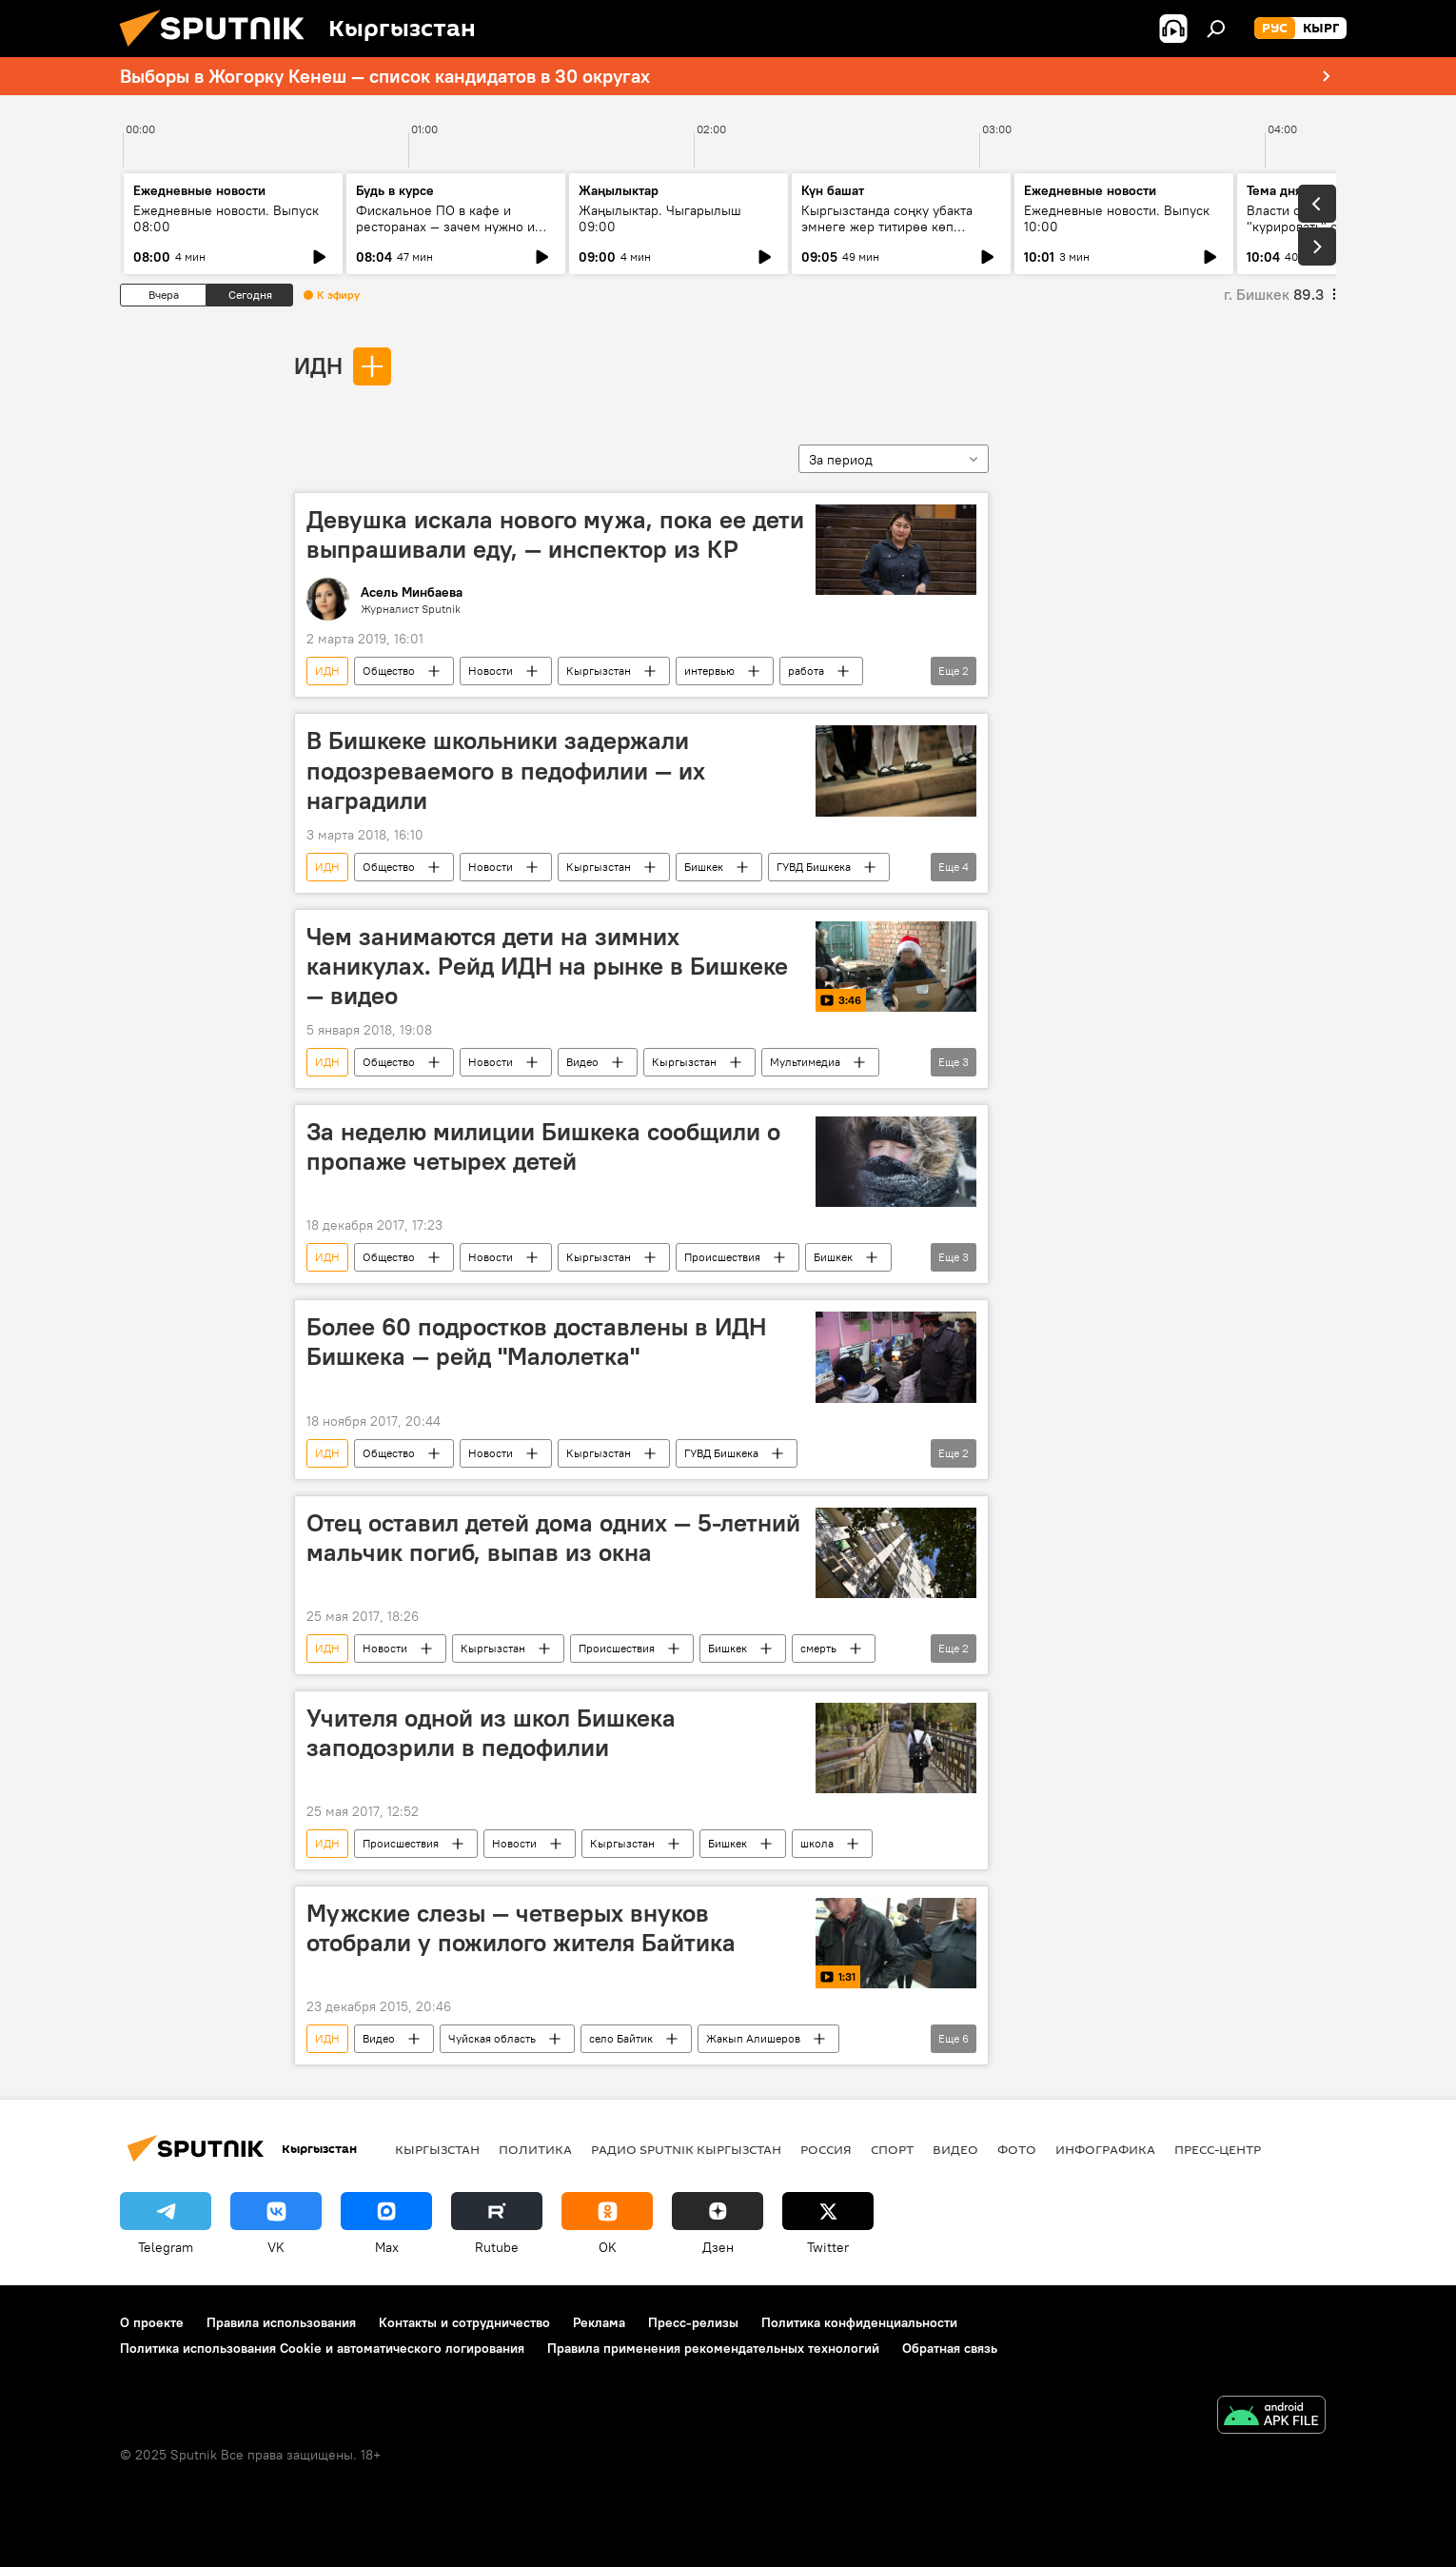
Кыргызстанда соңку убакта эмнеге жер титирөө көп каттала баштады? (887, 226)
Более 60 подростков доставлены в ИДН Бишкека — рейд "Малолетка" (536, 1342)
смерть (818, 1648)
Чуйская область (492, 2038)
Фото (1016, 2149)
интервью (709, 670)
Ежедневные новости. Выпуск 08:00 (226, 218)
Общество (389, 670)
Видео (582, 1062)
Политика (535, 2149)
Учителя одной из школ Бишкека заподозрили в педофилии (491, 1733)
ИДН (318, 365)
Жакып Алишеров (753, 2038)
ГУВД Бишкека (814, 866)
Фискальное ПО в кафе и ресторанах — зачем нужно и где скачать (445, 226)
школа (817, 1843)
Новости (490, 670)
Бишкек (703, 866)
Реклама (599, 2322)
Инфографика (1105, 2149)
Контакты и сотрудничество (464, 2322)
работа (806, 670)
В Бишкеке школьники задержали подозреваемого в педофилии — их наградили (505, 770)
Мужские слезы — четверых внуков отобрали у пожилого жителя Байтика (521, 1928)
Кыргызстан (598, 670)
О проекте (152, 2322)
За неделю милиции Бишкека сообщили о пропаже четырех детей (543, 1146)
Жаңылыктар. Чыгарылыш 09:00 (660, 218)
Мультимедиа (805, 1062)
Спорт (892, 2149)
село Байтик (621, 2038)
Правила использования (281, 2322)
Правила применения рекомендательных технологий (713, 2348)
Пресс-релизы (693, 2322)
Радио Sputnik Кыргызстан (686, 2149)
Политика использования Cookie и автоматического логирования (322, 2348)
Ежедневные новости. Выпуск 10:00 (1117, 218)
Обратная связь (949, 2348)
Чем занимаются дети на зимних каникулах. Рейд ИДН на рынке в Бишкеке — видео (547, 966)
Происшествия (722, 1257)
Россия (826, 2149)
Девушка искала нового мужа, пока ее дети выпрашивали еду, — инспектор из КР (555, 534)
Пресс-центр (1217, 2149)
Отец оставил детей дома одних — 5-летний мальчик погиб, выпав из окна (553, 1538)
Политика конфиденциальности (859, 2322)
